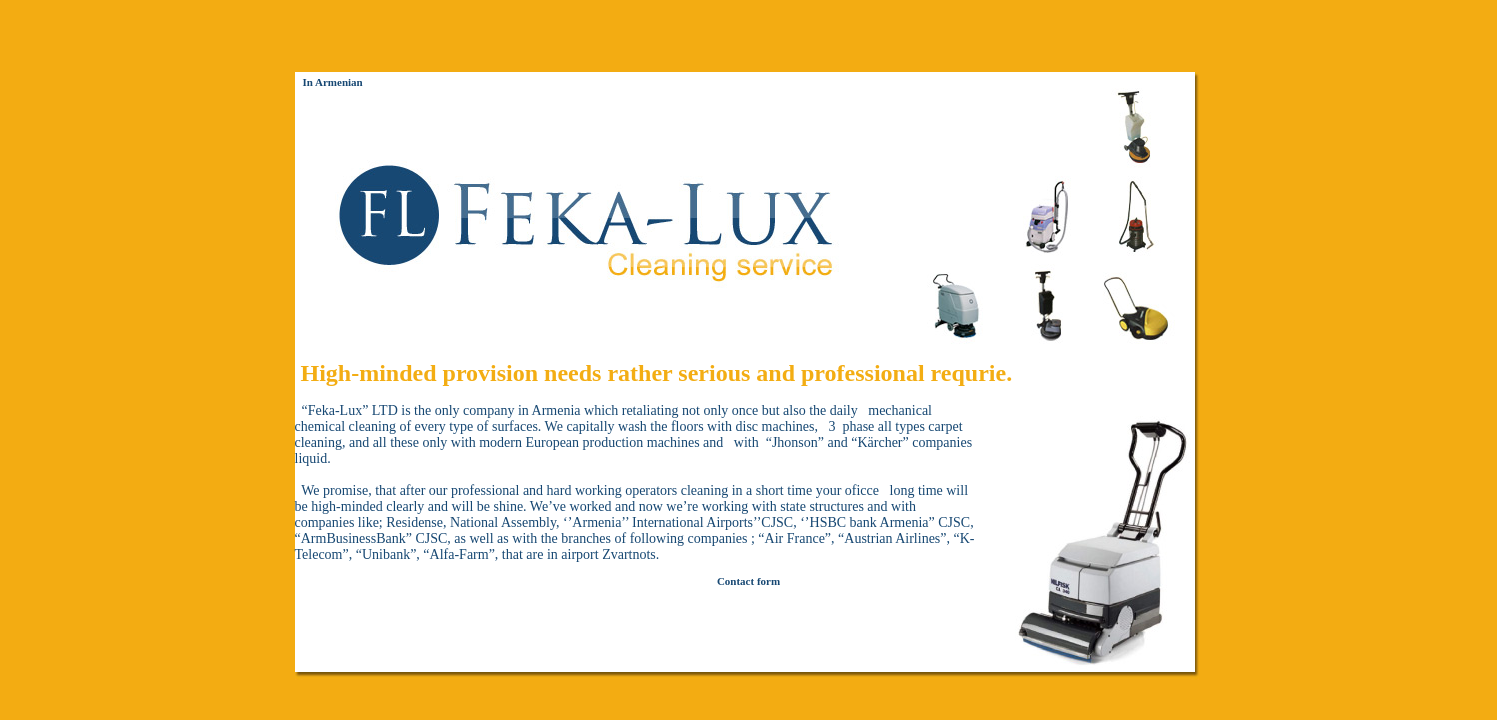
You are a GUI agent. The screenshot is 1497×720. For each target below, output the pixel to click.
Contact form (748, 581)
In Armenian (333, 82)
